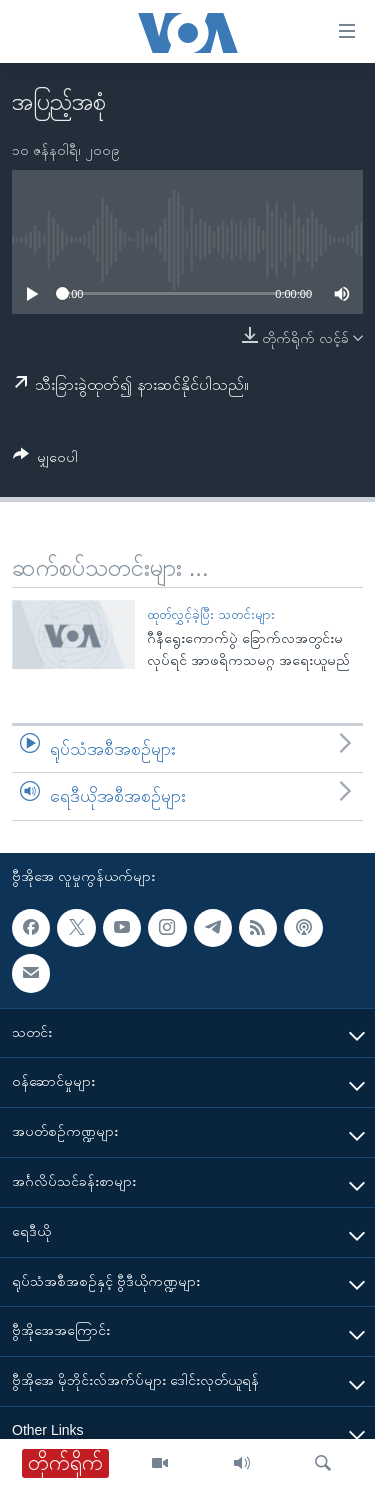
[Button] (45, 460)
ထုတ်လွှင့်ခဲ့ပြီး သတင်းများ (211, 614)
